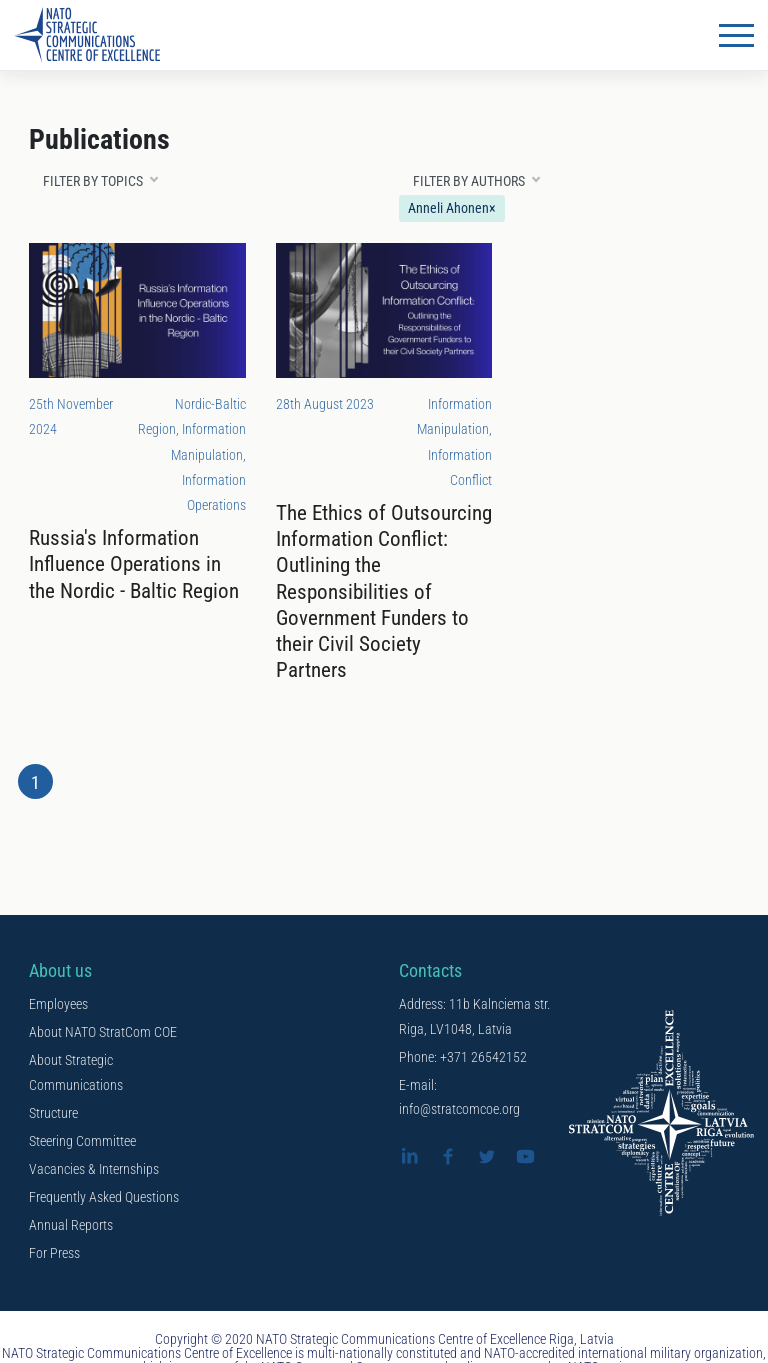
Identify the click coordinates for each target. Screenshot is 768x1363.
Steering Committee (82, 1141)
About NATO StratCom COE (103, 1032)
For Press (54, 1253)
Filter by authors (469, 181)
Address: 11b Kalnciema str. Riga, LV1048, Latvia (474, 1016)
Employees (58, 1004)
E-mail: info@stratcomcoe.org (459, 1097)
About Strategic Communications (76, 1072)
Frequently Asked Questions (104, 1197)
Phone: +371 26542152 (463, 1057)
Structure (53, 1113)
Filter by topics (93, 181)
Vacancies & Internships (94, 1169)
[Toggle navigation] (736, 35)
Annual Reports (71, 1225)
